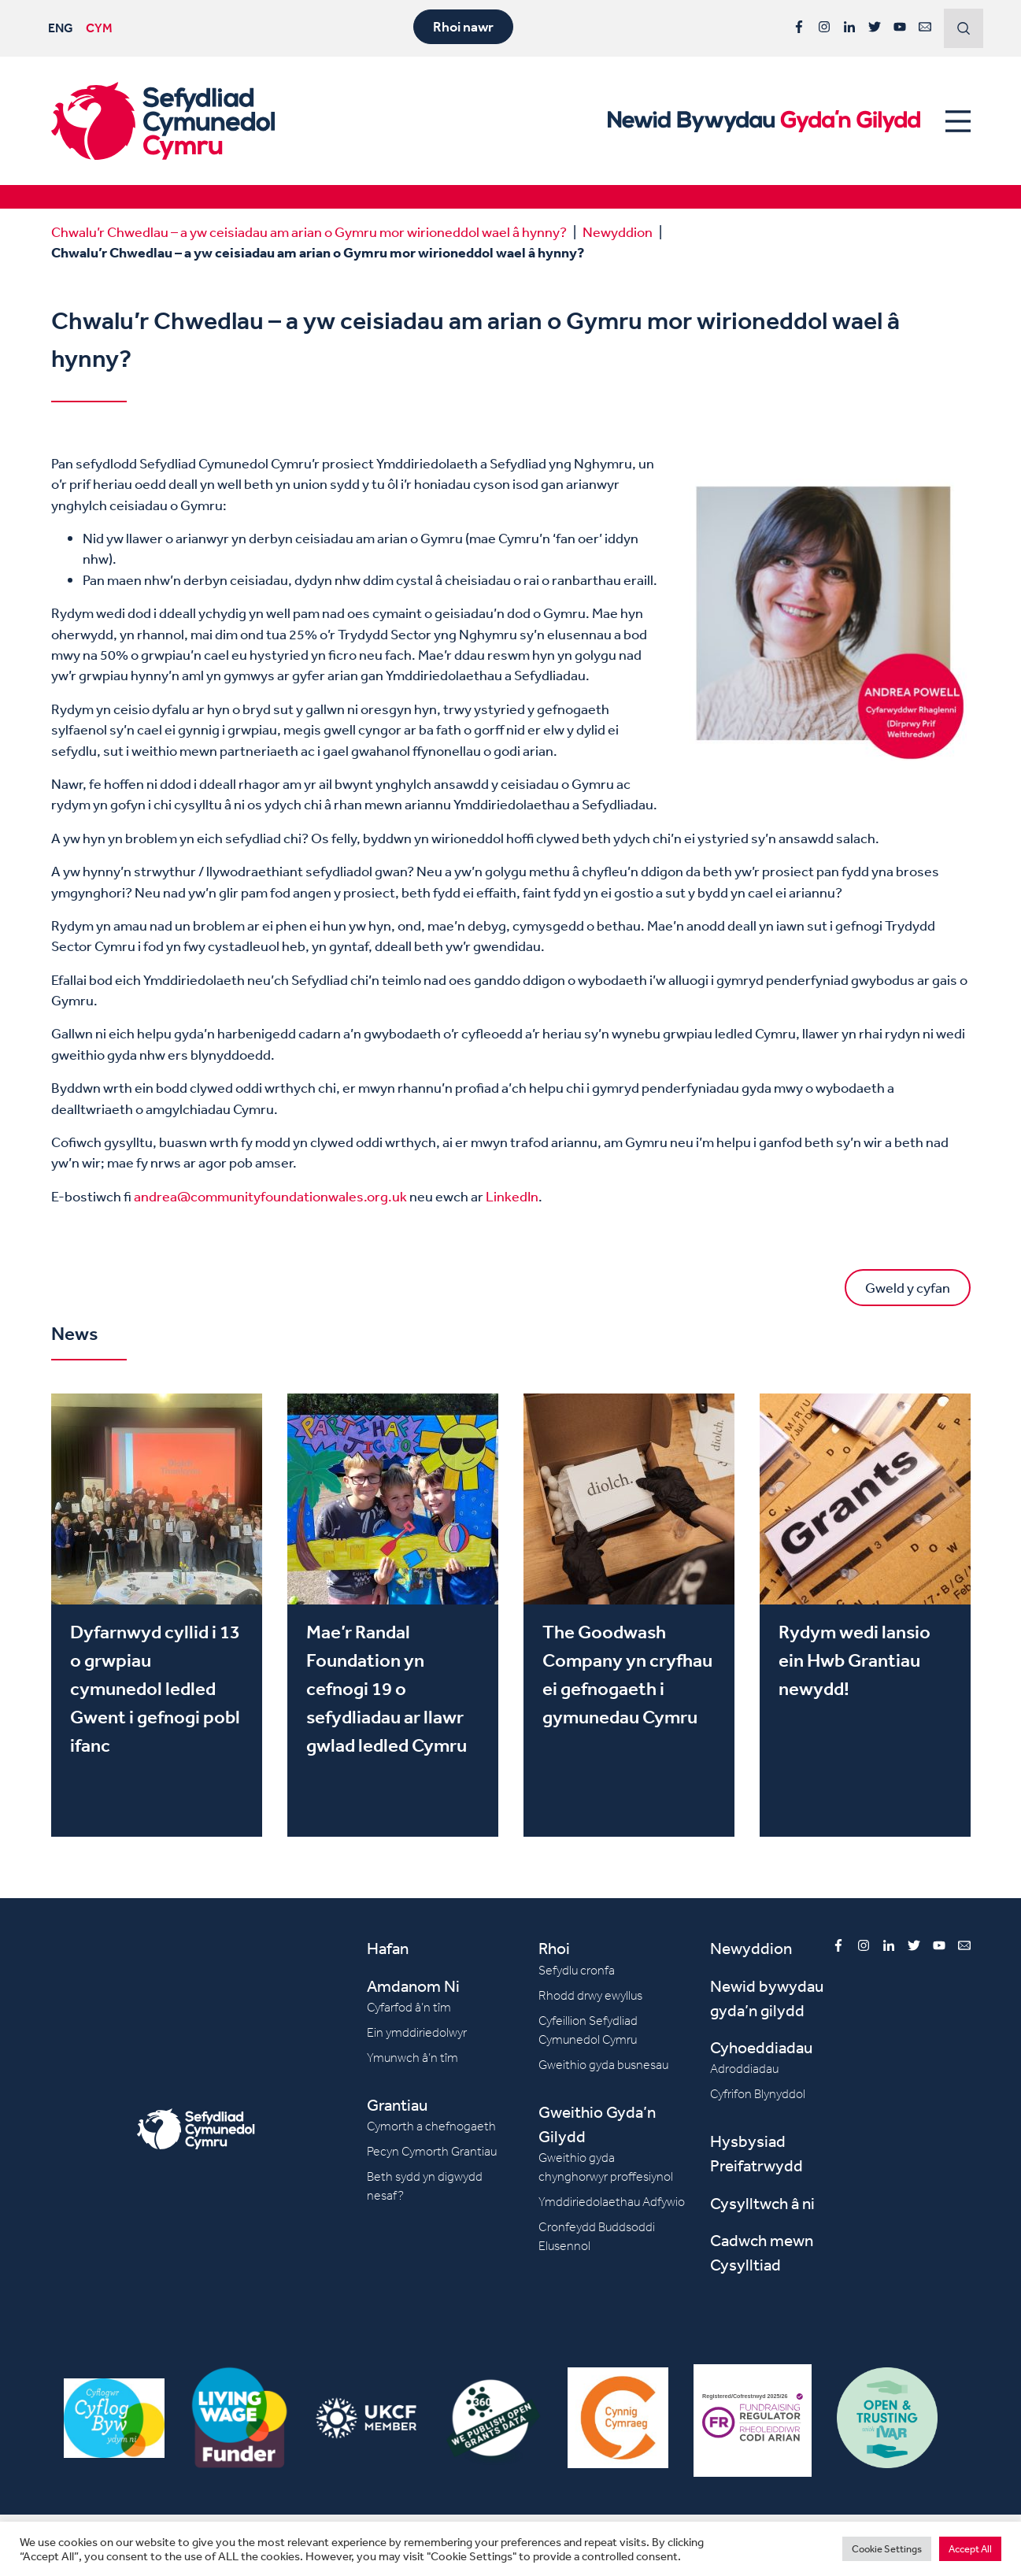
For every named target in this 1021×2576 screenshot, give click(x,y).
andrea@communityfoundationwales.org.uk (270, 1196)
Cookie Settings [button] (887, 2549)
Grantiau (397, 2105)
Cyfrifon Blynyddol (757, 2093)
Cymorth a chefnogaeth (431, 2126)
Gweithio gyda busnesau (603, 2064)
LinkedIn (512, 1196)
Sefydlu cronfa (576, 1970)
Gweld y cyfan (907, 1287)
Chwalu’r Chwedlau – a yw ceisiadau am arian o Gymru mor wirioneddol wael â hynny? (309, 231)
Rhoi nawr (463, 26)
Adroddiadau (744, 2068)
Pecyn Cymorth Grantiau (432, 2151)
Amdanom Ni (413, 1986)
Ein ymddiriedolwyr (417, 2032)
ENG (60, 27)
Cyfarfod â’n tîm (409, 2007)
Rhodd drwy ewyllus (590, 1995)
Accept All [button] (970, 2549)
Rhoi (554, 1948)
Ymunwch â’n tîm (412, 2057)
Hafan (388, 1948)
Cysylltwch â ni (762, 2203)
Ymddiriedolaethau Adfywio (611, 2201)
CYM (99, 27)
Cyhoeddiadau (761, 2047)
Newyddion (618, 231)
